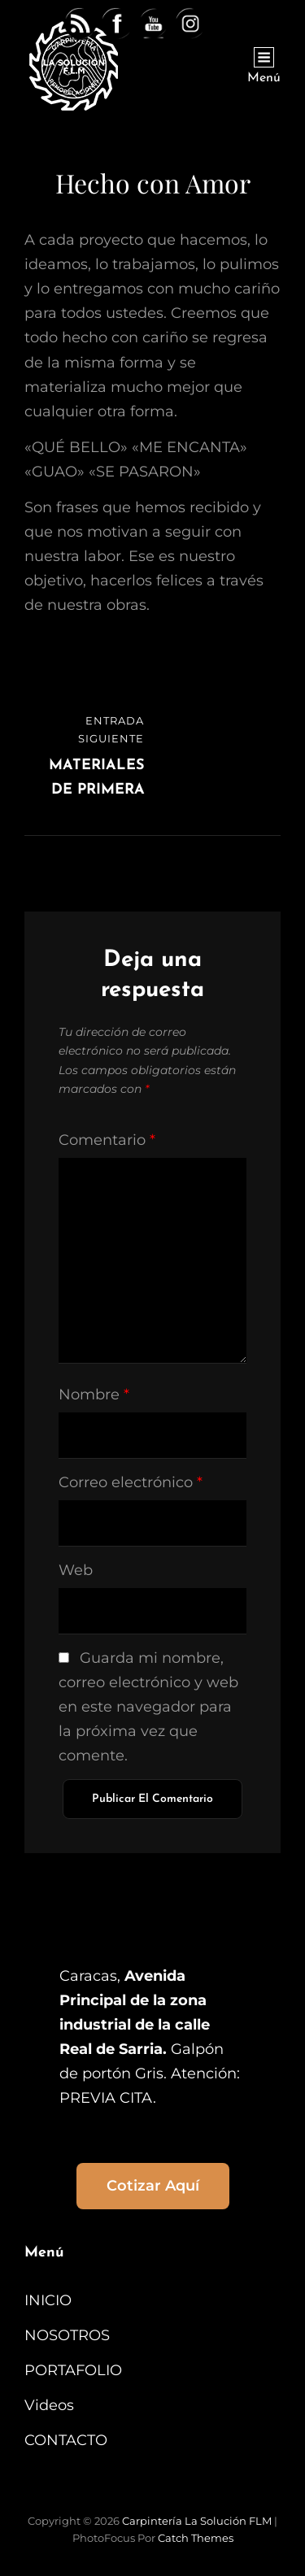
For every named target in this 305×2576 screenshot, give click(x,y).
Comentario (107, 1140)
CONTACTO (65, 2440)
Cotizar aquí (153, 2186)
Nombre (94, 1394)
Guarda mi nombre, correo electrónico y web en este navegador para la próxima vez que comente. (148, 1706)
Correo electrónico (131, 1482)
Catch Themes (195, 2537)
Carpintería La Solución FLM (197, 2520)
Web (76, 1570)
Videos (49, 2405)
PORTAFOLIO (73, 2370)
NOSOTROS (67, 2335)
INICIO (48, 2300)
